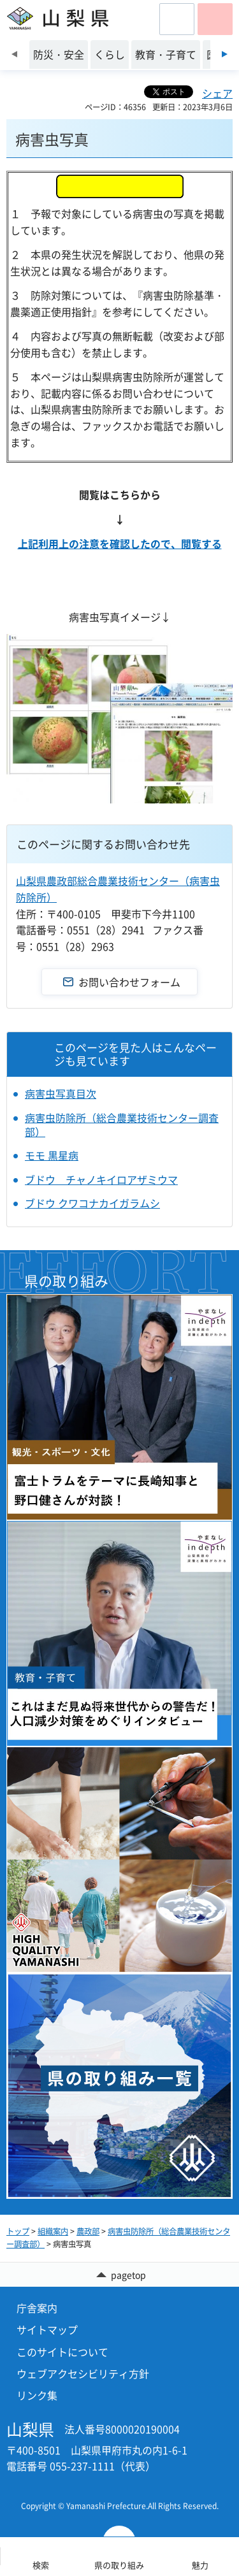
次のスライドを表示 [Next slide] (224, 54)
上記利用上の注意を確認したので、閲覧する (120, 543)
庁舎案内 (37, 2307)
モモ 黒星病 (51, 1155)
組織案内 (53, 2231)
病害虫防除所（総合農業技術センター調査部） (122, 1125)
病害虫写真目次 (60, 1093)
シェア (217, 93)
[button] (176, 19)
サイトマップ (47, 2329)
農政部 (87, 2231)
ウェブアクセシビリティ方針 (83, 2373)
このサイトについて (62, 2351)
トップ (17, 2231)
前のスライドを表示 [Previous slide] (14, 54)
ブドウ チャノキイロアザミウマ (101, 1179)
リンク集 (37, 2395)
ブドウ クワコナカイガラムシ (92, 1203)
